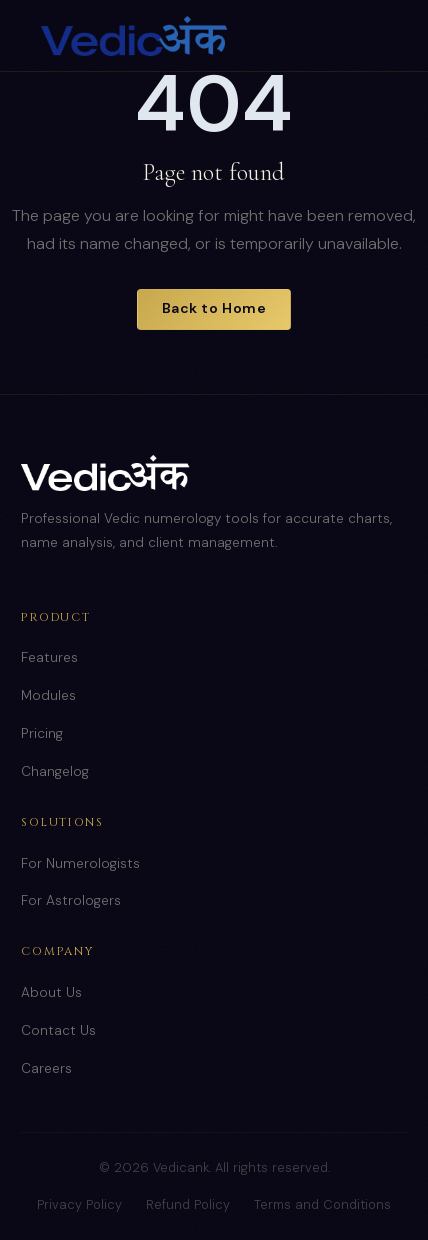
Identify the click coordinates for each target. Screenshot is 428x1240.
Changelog (55, 771)
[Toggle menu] (367, 36)
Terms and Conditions (322, 1204)
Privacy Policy (79, 1204)
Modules (48, 695)
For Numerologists (80, 863)
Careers (46, 1068)
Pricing (42, 733)
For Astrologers (71, 900)
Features (49, 657)
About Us (51, 992)
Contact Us (58, 1030)
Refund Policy (188, 1204)
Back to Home (214, 308)
